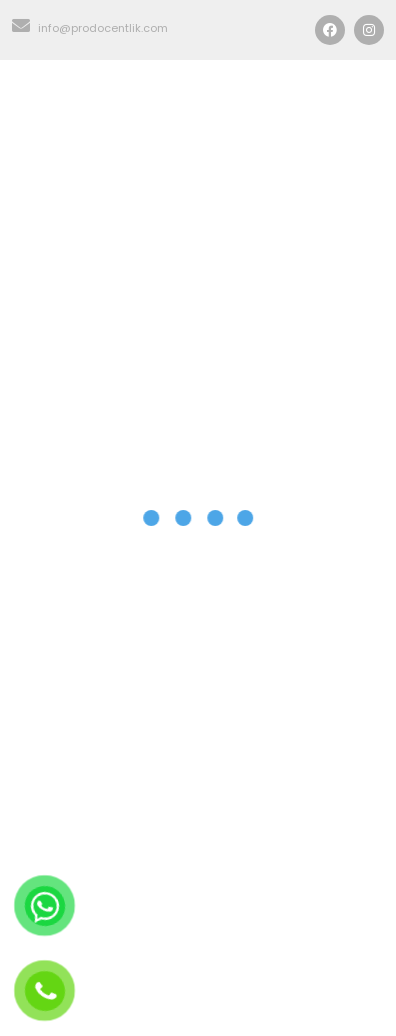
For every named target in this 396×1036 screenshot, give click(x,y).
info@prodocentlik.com (90, 28)
